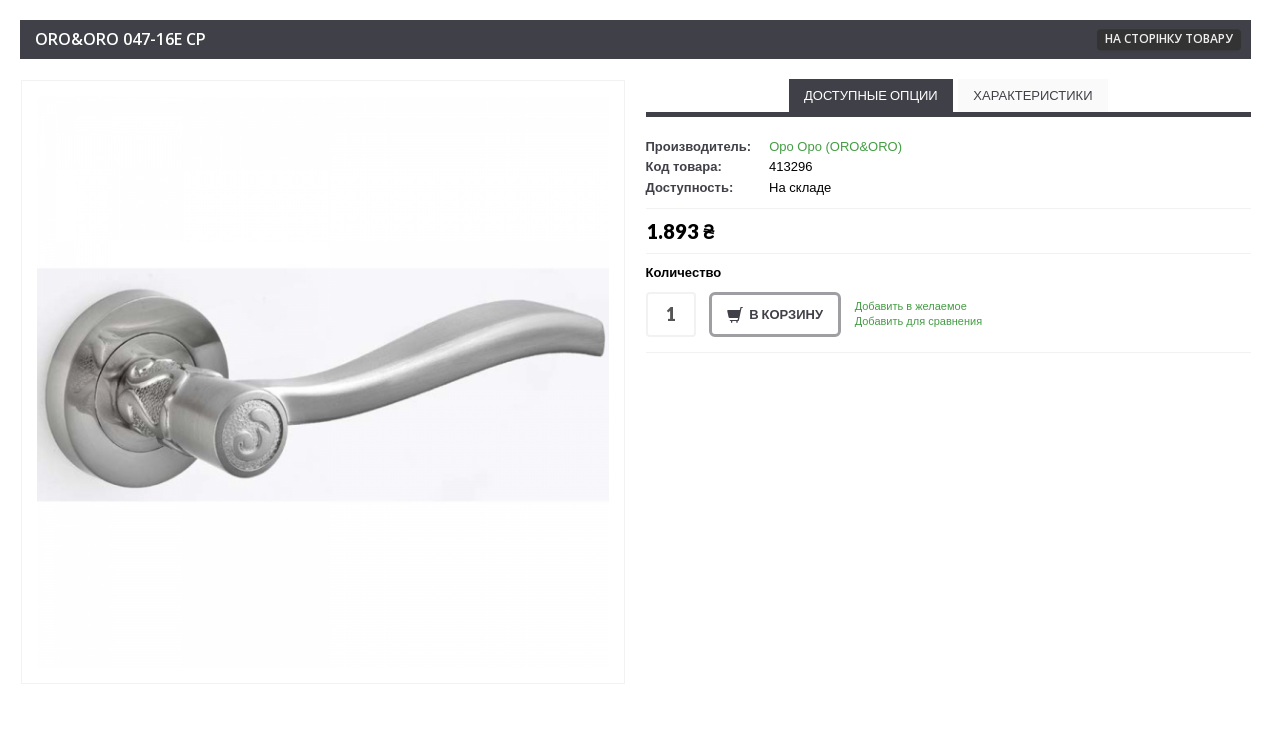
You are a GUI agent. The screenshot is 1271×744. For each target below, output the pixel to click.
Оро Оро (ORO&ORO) (835, 146)
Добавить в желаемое (911, 306)
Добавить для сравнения (918, 321)
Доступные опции (871, 95)
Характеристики (1032, 95)
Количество (684, 272)
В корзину (775, 315)
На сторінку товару (1169, 38)
